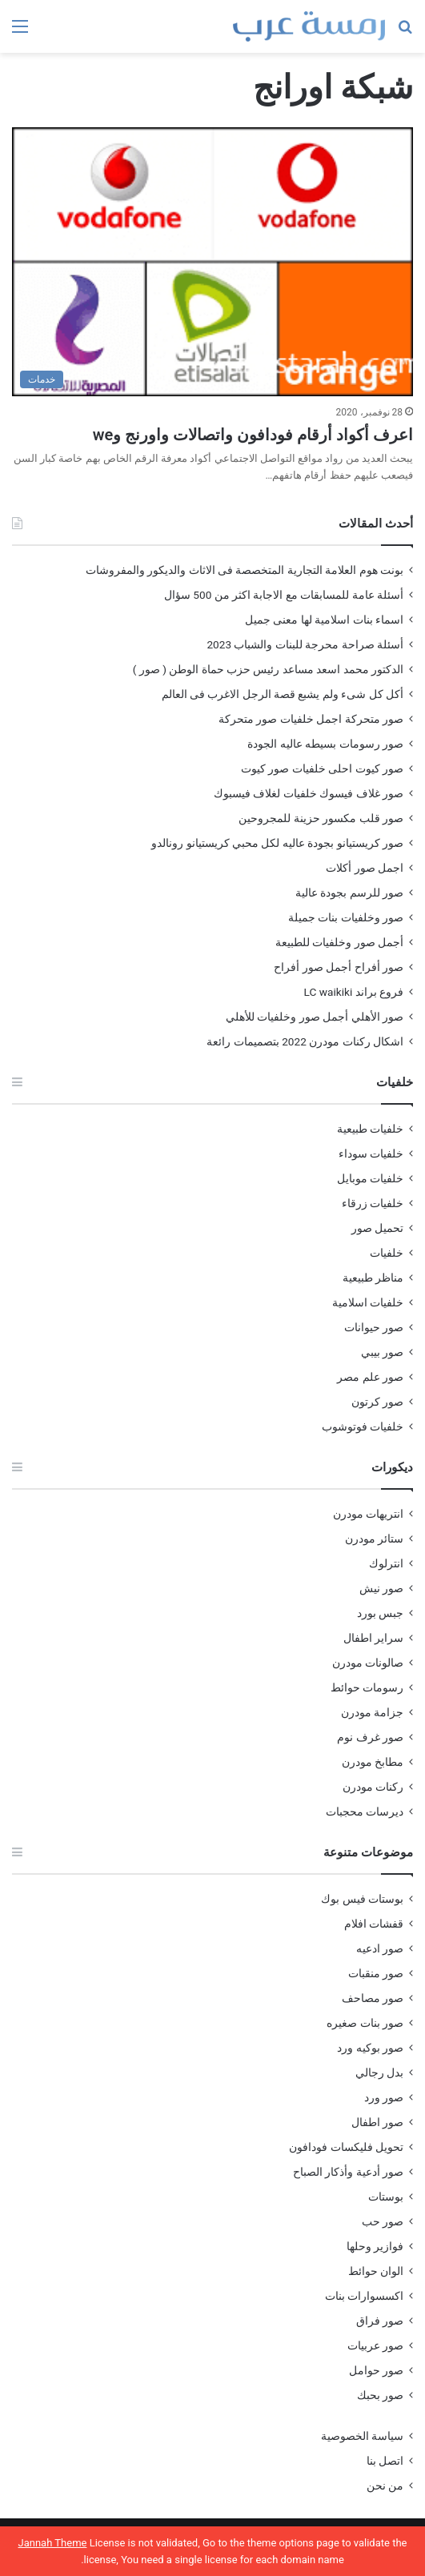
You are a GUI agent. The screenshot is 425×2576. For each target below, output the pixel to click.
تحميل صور (377, 1228)
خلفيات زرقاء (372, 1203)
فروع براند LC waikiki (353, 991)
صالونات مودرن (367, 1662)
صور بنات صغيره (365, 2022)
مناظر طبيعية (373, 1277)
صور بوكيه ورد (370, 2047)
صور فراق (379, 2320)
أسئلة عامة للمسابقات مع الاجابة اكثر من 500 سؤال (283, 594)
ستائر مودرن (374, 1538)
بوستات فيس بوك (362, 1898)
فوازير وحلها (375, 2246)
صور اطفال (377, 2122)
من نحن (385, 2485)
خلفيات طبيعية (370, 1128)
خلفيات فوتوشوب (362, 1426)
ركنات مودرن (373, 1786)
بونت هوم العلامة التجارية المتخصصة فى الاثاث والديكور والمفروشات (244, 570)
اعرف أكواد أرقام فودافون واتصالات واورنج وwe (253, 434)
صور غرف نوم (370, 1737)
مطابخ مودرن (372, 1761)
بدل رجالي (379, 2072)
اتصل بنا (385, 2460)
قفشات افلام (373, 1923)
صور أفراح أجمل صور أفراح (338, 967)
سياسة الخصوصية (362, 2436)
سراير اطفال (373, 1637)
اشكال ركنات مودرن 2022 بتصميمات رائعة (304, 1041)
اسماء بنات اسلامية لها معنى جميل (324, 619)
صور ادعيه (379, 1948)
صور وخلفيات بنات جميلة (345, 917)
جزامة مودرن (372, 1712)
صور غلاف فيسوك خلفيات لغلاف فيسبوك (308, 793)
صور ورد (383, 2097)
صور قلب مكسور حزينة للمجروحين (321, 818)
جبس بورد (380, 1613)
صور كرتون (377, 1401)
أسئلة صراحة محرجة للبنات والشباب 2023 (304, 644)
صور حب (382, 2221)
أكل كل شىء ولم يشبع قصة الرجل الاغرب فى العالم (282, 694)
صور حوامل (376, 2370)
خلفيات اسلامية (367, 1302)
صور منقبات (375, 1973)
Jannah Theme (52, 2543)
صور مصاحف (372, 1998)
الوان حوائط (375, 2271)
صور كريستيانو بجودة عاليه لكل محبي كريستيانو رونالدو (277, 843)
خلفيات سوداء (371, 1153)
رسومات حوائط (367, 1687)
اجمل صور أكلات (364, 867)
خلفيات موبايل (370, 1178)
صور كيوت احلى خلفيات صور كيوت (322, 768)
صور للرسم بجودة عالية (349, 892)
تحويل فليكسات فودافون (346, 2147)
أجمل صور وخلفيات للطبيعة (339, 942)
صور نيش (381, 1588)
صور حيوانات (373, 1327)
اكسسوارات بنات (364, 2295)
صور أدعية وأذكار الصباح (348, 2171)
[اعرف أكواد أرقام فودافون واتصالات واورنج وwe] (212, 261)
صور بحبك (380, 2395)
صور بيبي (382, 1352)
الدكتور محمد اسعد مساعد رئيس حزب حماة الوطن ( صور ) (268, 669)
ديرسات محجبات (364, 1811)
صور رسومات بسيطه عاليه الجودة (325, 743)
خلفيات (386, 1252)
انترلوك (386, 1563)
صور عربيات (375, 2345)
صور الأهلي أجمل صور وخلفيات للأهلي (314, 1016)
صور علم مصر (370, 1376)
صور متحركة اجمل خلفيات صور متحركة (311, 718)
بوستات (385, 2196)
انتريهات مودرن (368, 1513)
